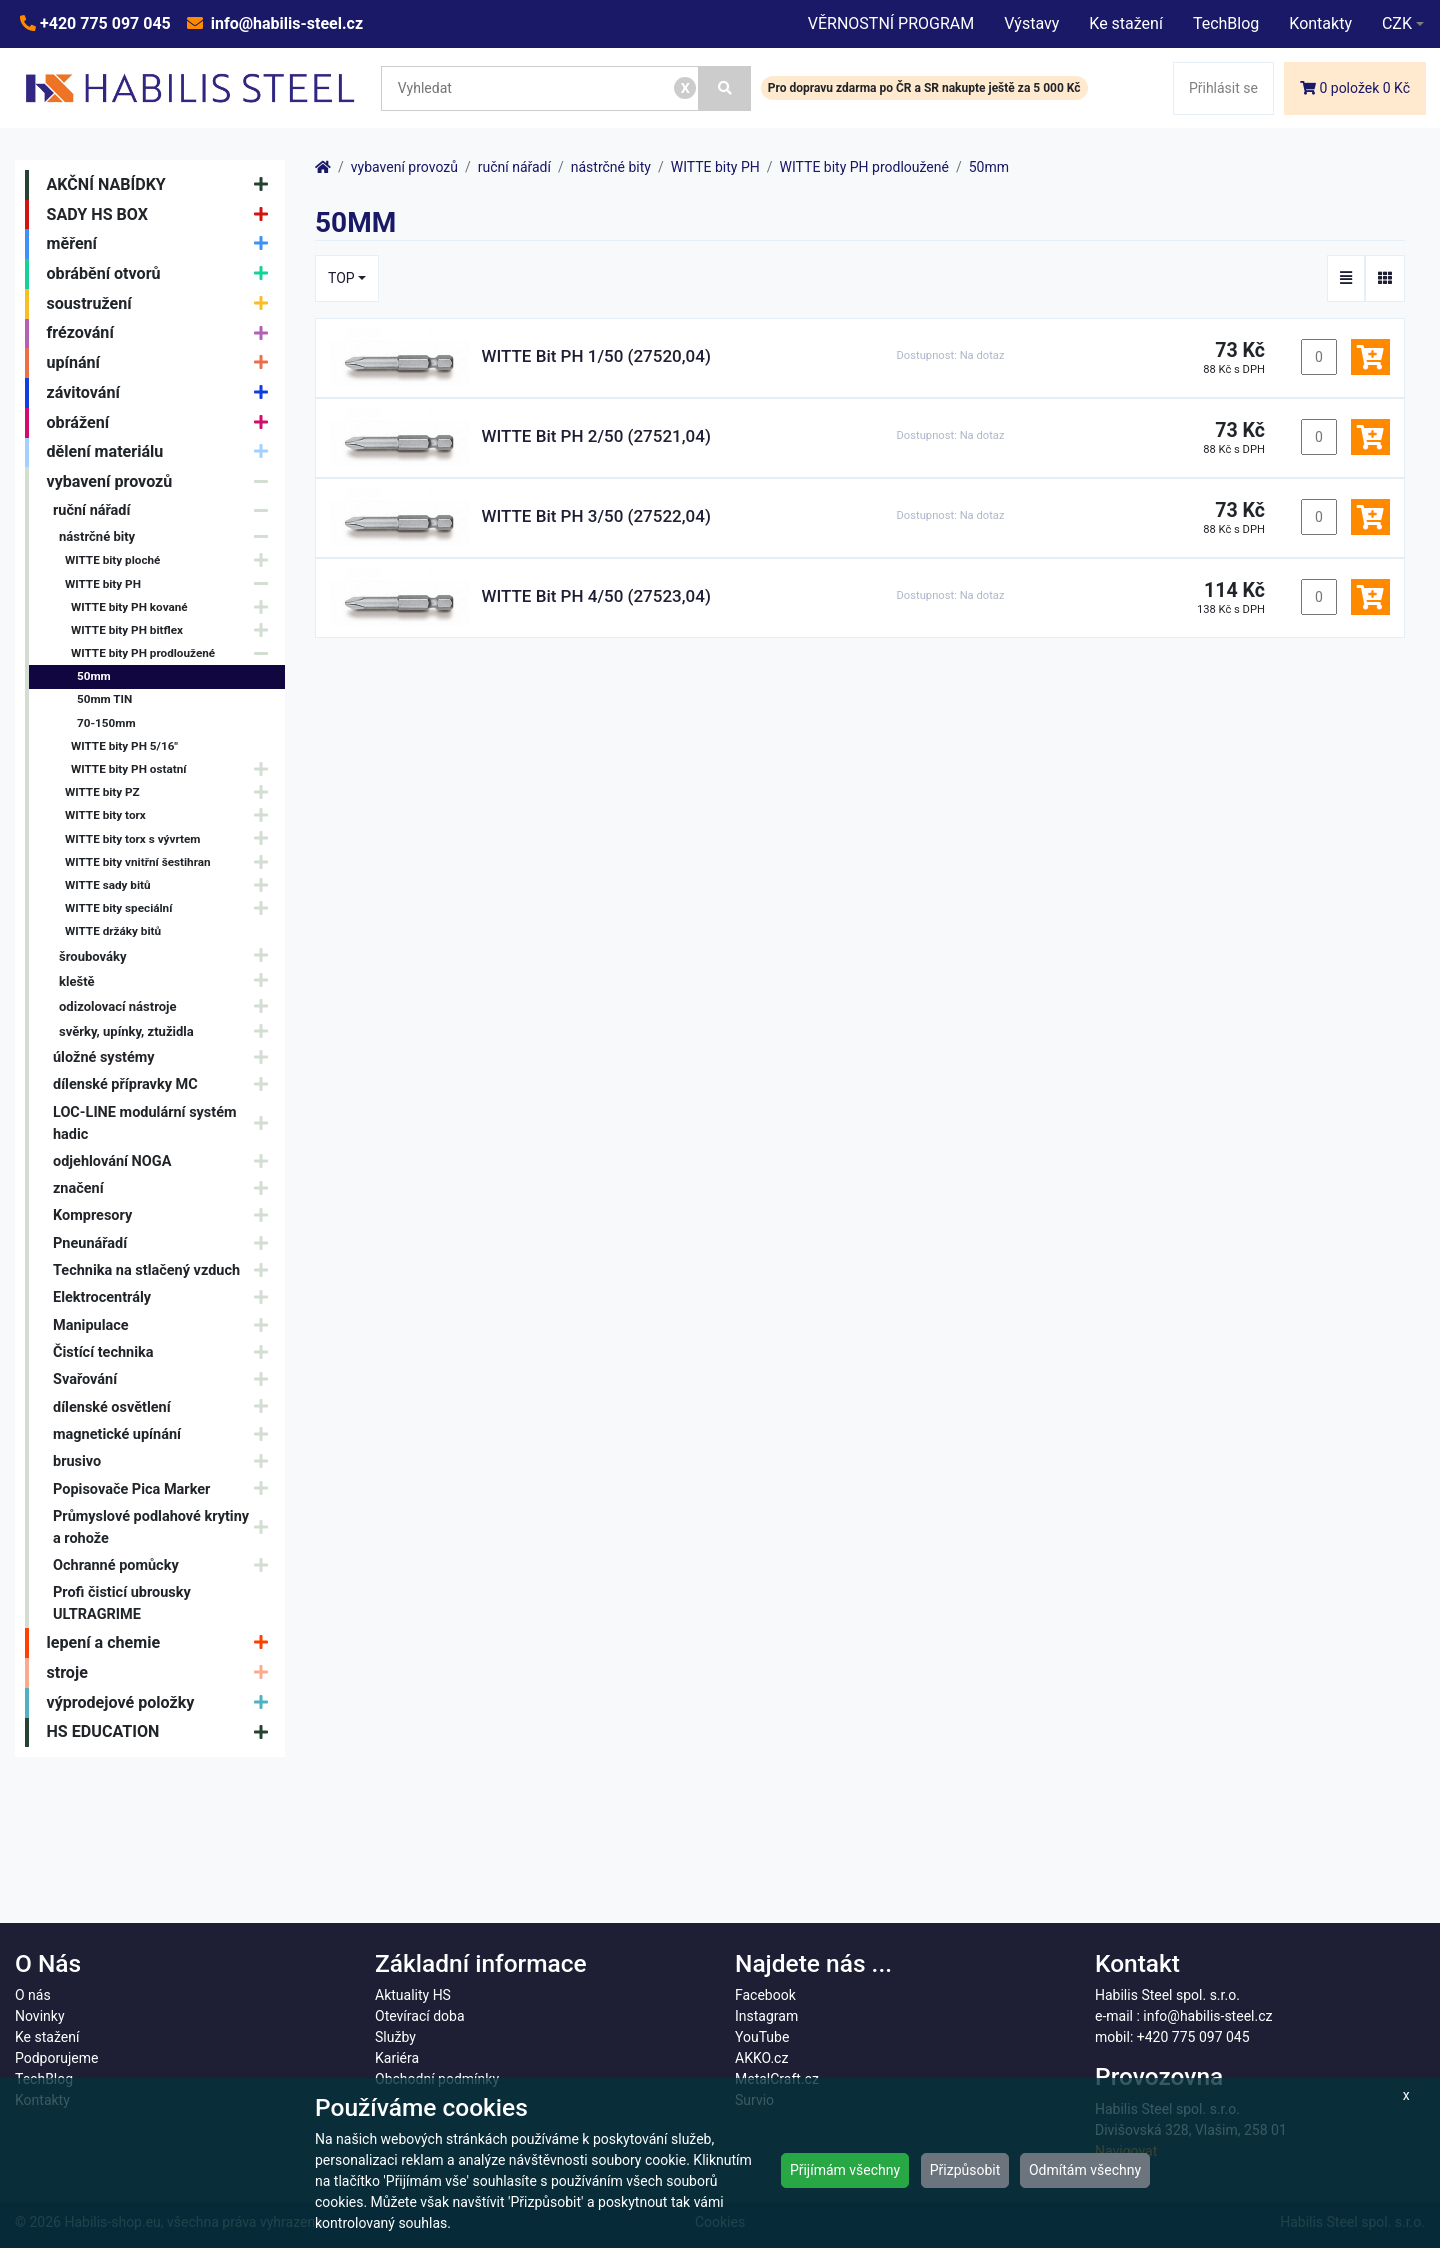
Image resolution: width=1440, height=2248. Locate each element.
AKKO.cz (761, 2058)
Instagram (766, 2016)
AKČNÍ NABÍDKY (162, 185)
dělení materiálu (162, 453)
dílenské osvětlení (165, 1407)
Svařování (165, 1380)
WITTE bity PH (171, 584)
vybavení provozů (162, 482)
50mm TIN (104, 699)
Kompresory (165, 1216)
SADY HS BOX (162, 215)
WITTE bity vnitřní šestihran (171, 862)
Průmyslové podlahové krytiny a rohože (165, 1527)
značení (165, 1188)
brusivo (165, 1461)
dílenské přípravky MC (165, 1085)
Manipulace (165, 1325)
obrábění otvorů (162, 274)
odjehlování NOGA (165, 1161)
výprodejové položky (162, 1703)
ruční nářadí (165, 510)
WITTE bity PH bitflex (174, 630)
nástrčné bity (168, 536)
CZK (1397, 23)
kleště (168, 981)
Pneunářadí (165, 1243)
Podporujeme (56, 2058)
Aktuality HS (413, 1995)
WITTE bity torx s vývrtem (171, 839)
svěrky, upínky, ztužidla (168, 1031)
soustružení (162, 304)
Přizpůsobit (965, 2170)
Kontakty (1320, 23)
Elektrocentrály (165, 1298)
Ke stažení (1126, 23)
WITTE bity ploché (171, 561)
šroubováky (168, 956)
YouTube (762, 2037)
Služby (395, 2037)
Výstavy (1031, 23)
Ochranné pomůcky (165, 1565)
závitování (162, 393)
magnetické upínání (165, 1434)
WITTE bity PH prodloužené (174, 653)
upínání (162, 363)
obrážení (162, 423)
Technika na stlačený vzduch (165, 1270)
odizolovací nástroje (168, 1006)
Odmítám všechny (1085, 2170)
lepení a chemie (162, 1643)
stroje (162, 1673)
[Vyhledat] (725, 88)
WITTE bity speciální (171, 908)
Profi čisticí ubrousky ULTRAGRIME (122, 1603)
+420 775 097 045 (103, 23)
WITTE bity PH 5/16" (124, 746)
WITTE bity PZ (171, 792)
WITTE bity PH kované (174, 607)
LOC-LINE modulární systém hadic (165, 1123)
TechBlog (1226, 23)
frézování (162, 334)
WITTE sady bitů (171, 885)
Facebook (765, 1995)
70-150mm (106, 723)
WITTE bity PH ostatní (174, 769)
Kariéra (397, 2058)
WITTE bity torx (171, 816)
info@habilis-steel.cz (285, 23)
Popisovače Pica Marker (165, 1489)
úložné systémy (165, 1057)
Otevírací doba (420, 2016)
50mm (94, 676)
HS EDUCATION (162, 1733)
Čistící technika (165, 1352)
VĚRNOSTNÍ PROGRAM (891, 23)
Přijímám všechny (845, 2170)
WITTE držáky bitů (113, 931)
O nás (33, 1995)
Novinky (40, 2016)
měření (162, 244)
